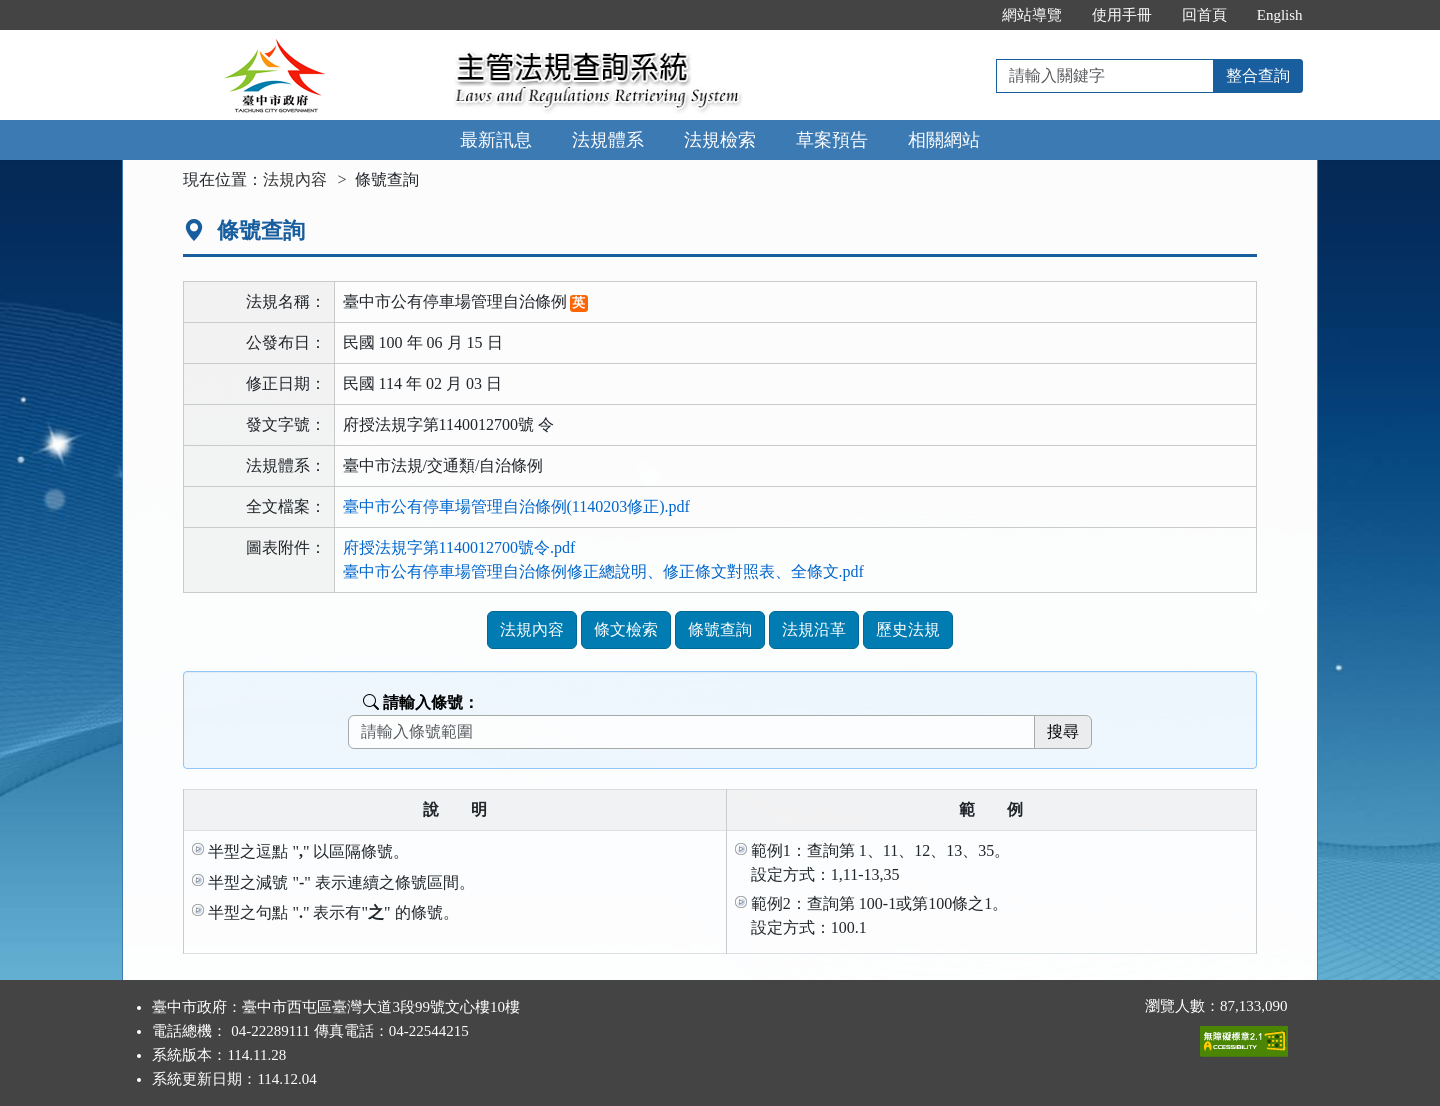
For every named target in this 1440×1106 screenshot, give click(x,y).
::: (965, 15)
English (1280, 15)
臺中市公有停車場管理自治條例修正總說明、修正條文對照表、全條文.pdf (603, 571)
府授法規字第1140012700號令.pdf (459, 547)
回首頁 (1204, 15)
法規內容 (295, 179)
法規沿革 (814, 629)
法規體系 (608, 140)
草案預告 (832, 140)
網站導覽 (1032, 15)
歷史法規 (908, 629)
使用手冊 (1122, 15)
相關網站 (944, 140)
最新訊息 (496, 140)
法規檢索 (720, 140)
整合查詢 (1258, 75)
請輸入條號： (421, 702)
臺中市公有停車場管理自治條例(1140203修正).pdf (516, 506)
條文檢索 (626, 629)
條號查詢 (720, 629)
